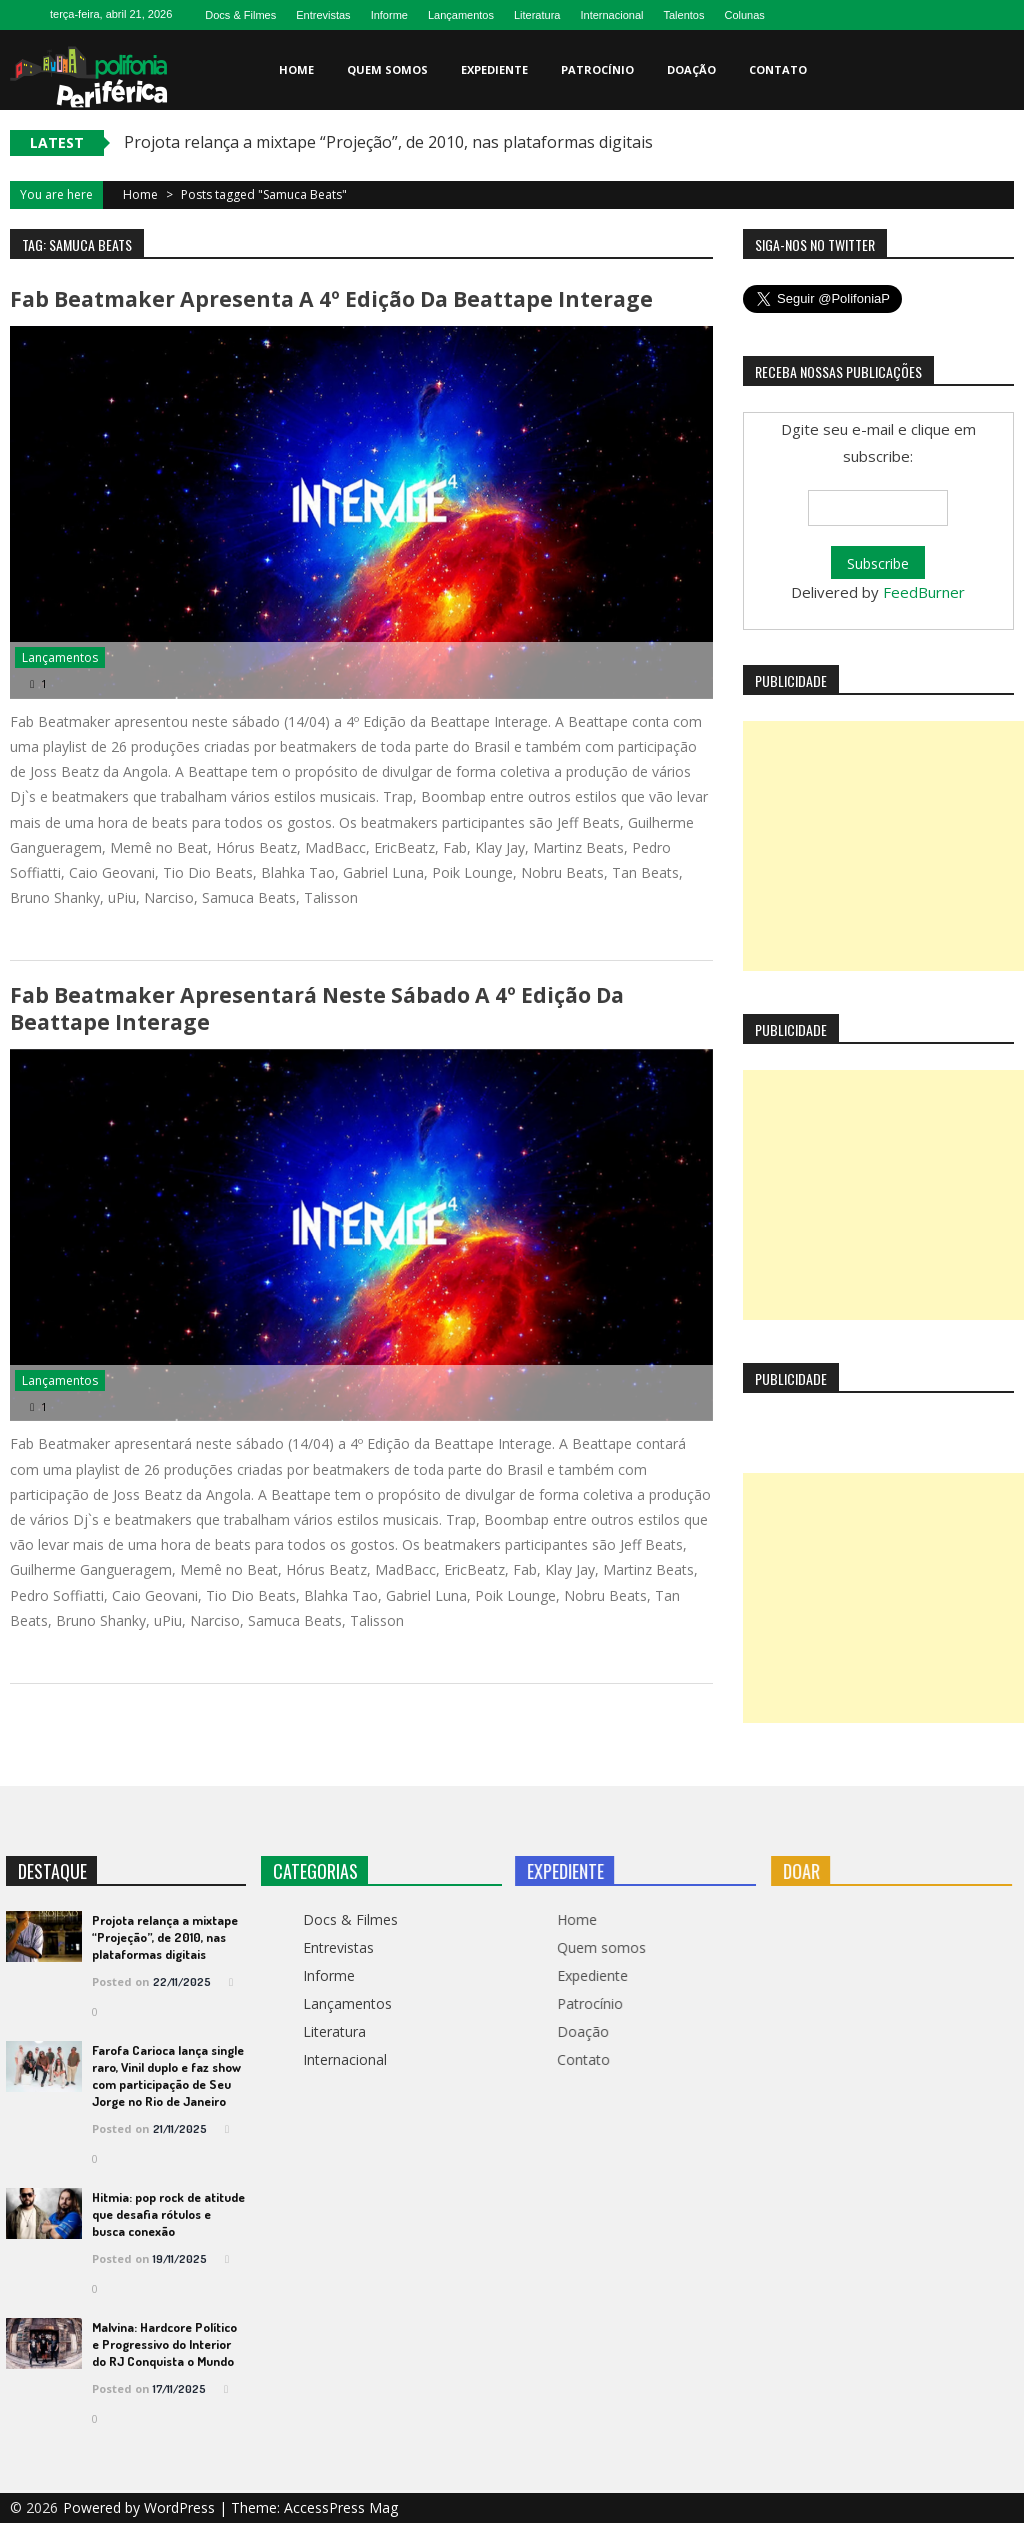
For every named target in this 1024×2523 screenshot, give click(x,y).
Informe (389, 15)
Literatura (537, 15)
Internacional (611, 15)
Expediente (494, 69)
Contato (778, 69)
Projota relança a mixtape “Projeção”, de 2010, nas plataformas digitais (388, 142)
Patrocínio (597, 69)
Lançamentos (461, 15)
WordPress (181, 2507)
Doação (691, 69)
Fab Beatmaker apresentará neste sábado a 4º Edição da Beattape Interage (315, 1009)
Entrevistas (323, 15)
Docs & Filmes (240, 15)
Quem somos (387, 69)
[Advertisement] (883, 846)
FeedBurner (924, 592)
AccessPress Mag (341, 2507)
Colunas (744, 15)
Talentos (683, 15)
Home (296, 69)
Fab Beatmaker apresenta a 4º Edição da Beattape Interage (330, 299)
